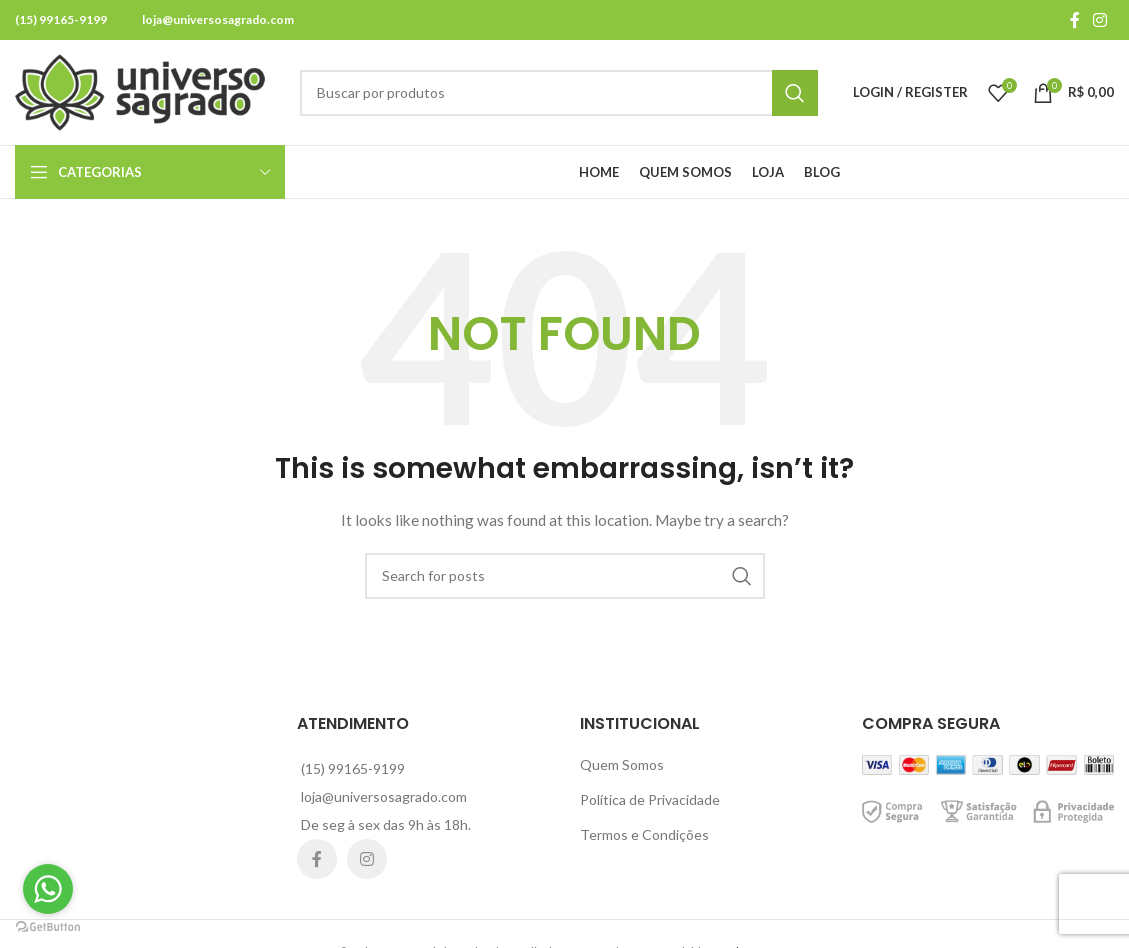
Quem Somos (622, 764)
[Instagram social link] (1100, 20)
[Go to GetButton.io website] (48, 927)
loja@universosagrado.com (218, 19)
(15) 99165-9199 (61, 19)
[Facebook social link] (1075, 20)
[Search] (559, 93)
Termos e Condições (644, 834)
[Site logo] (140, 90)
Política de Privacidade (650, 799)
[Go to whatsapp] (48, 889)
